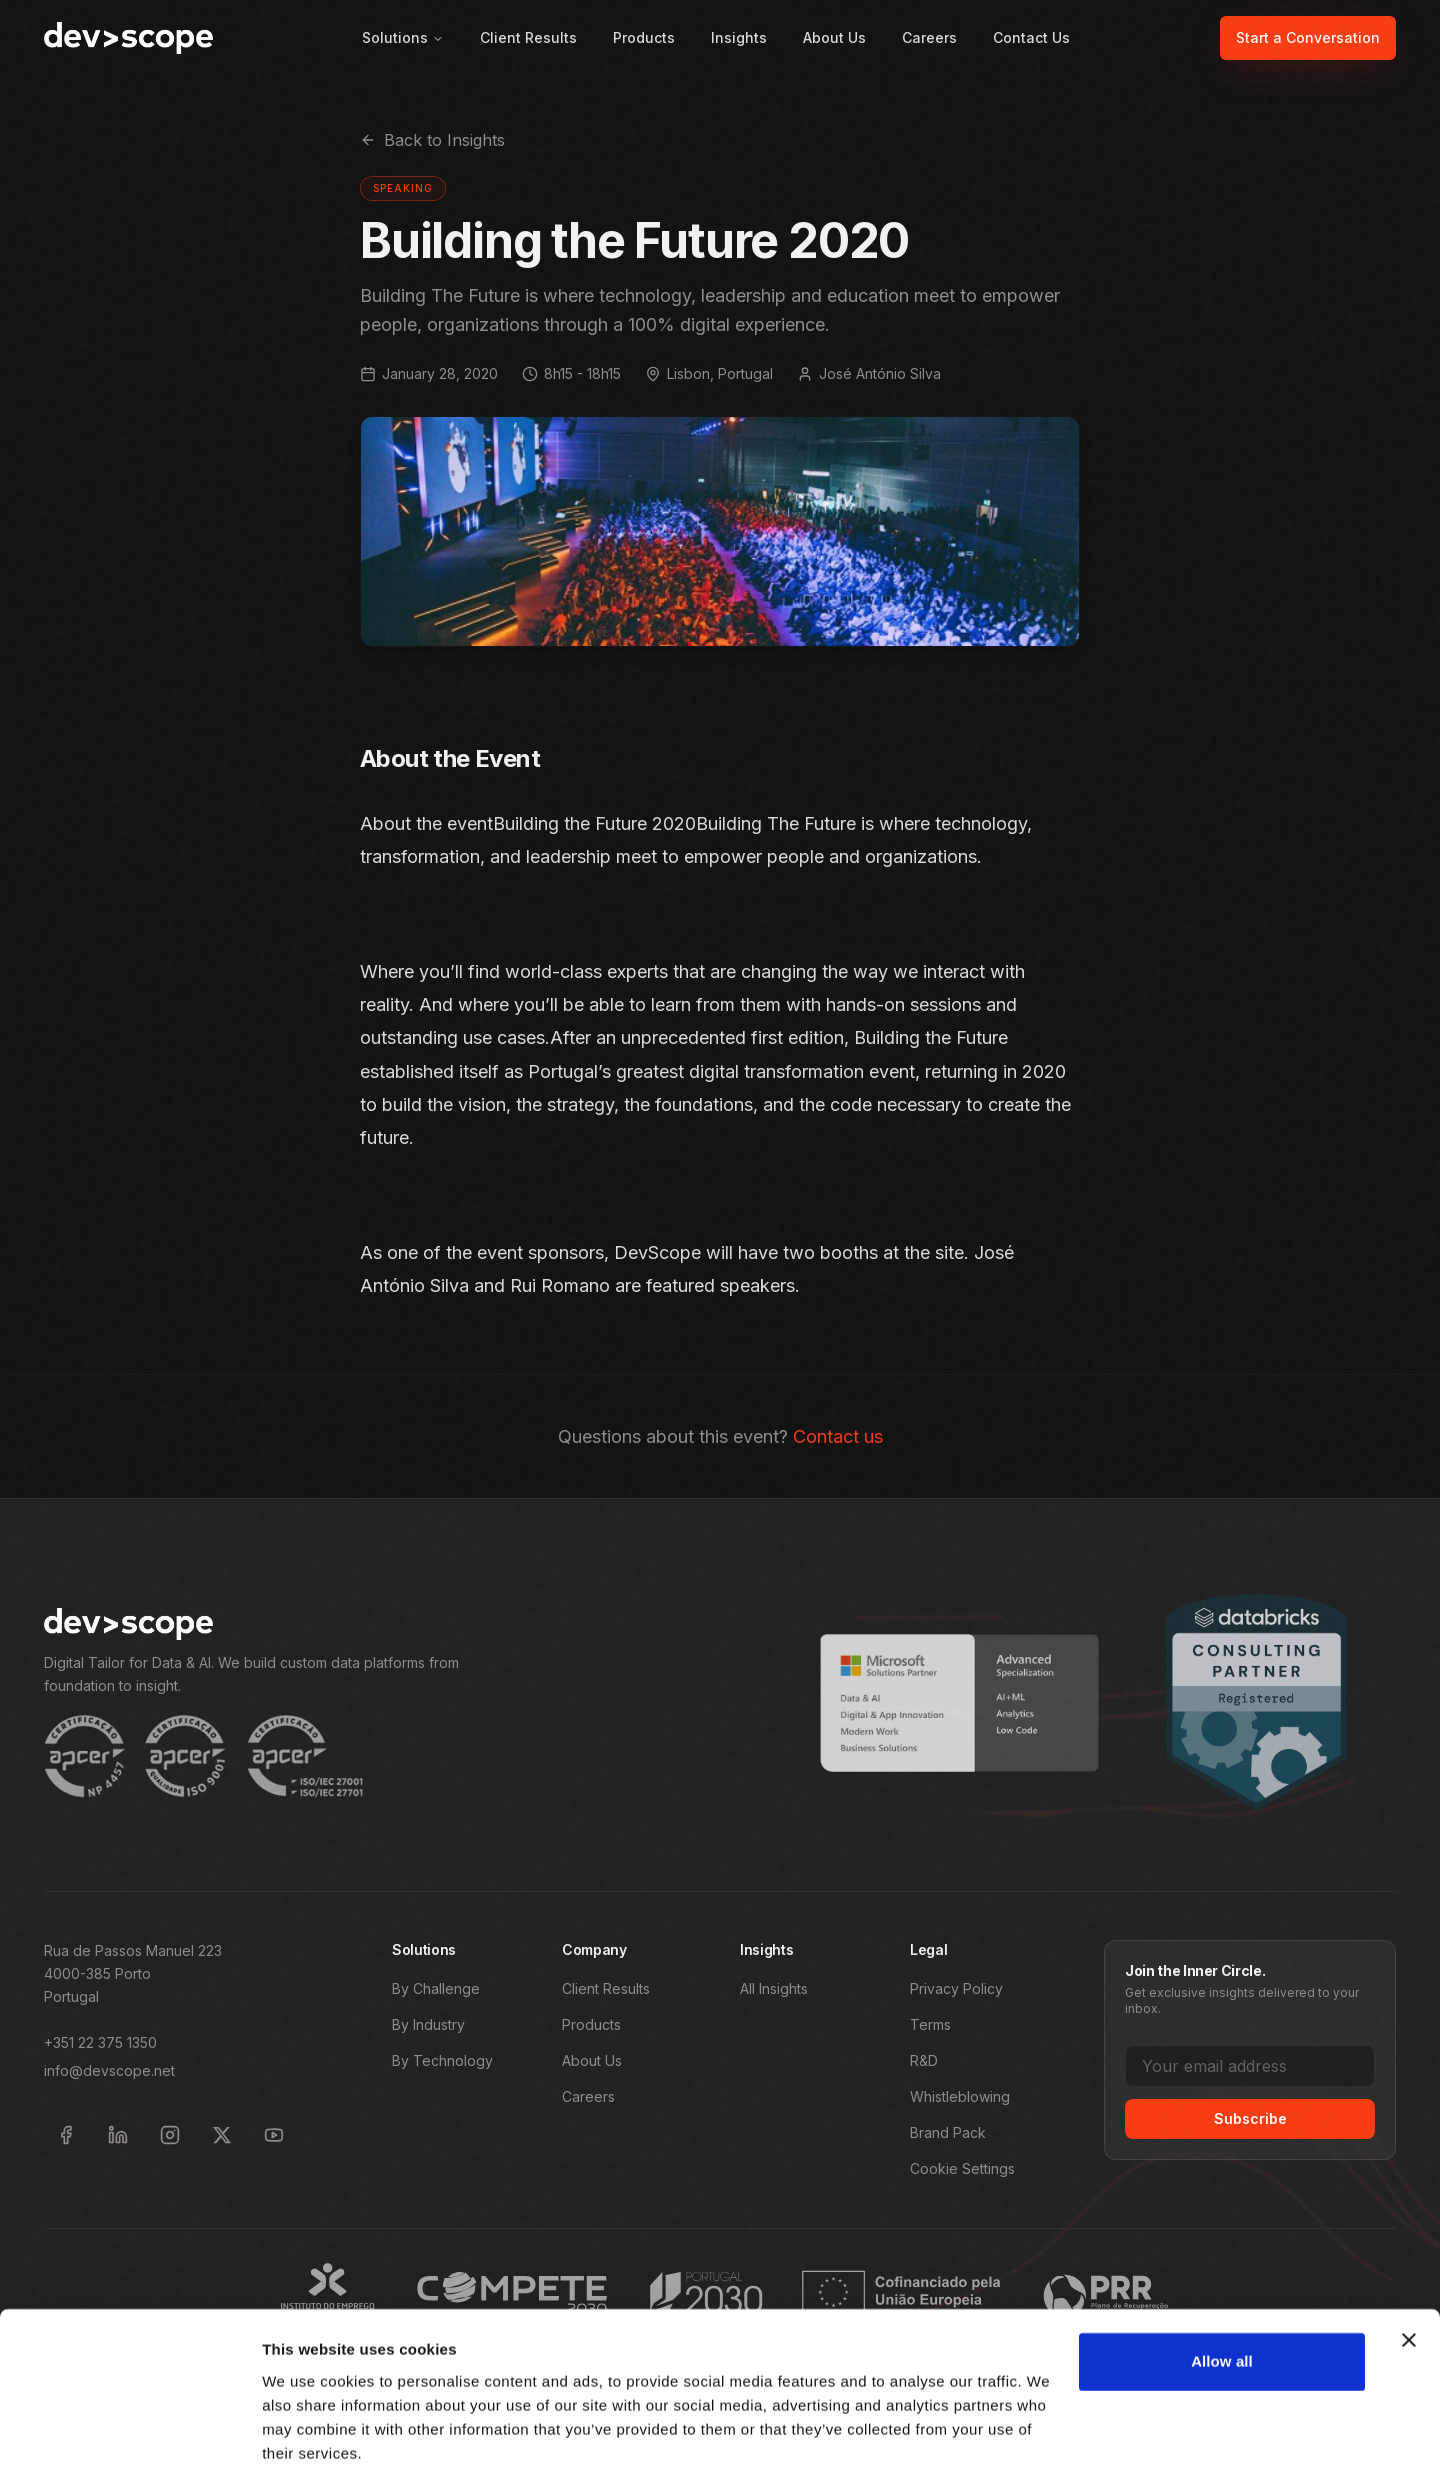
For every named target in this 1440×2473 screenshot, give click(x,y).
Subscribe (1250, 2118)
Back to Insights (432, 140)
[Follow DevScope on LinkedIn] (118, 2135)
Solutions (403, 37)
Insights (739, 37)
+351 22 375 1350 (100, 2042)
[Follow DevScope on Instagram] (170, 2135)
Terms (930, 2024)
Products (644, 37)
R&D (924, 2060)
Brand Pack (948, 2132)
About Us (834, 37)
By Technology (442, 2060)
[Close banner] (1409, 2265)
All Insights (774, 1988)
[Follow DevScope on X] (222, 2135)
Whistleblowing (960, 2096)
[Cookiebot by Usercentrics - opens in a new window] (129, 2434)
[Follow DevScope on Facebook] (66, 2135)
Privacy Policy (956, 1988)
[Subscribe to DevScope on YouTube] (274, 2135)
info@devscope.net (109, 2070)
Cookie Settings (962, 2168)
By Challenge (436, 1988)
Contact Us (1031, 37)
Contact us (838, 1436)
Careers (929, 37)
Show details (308, 2433)
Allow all (1222, 2286)
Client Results (528, 37)
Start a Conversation (1308, 37)
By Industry (428, 2024)
